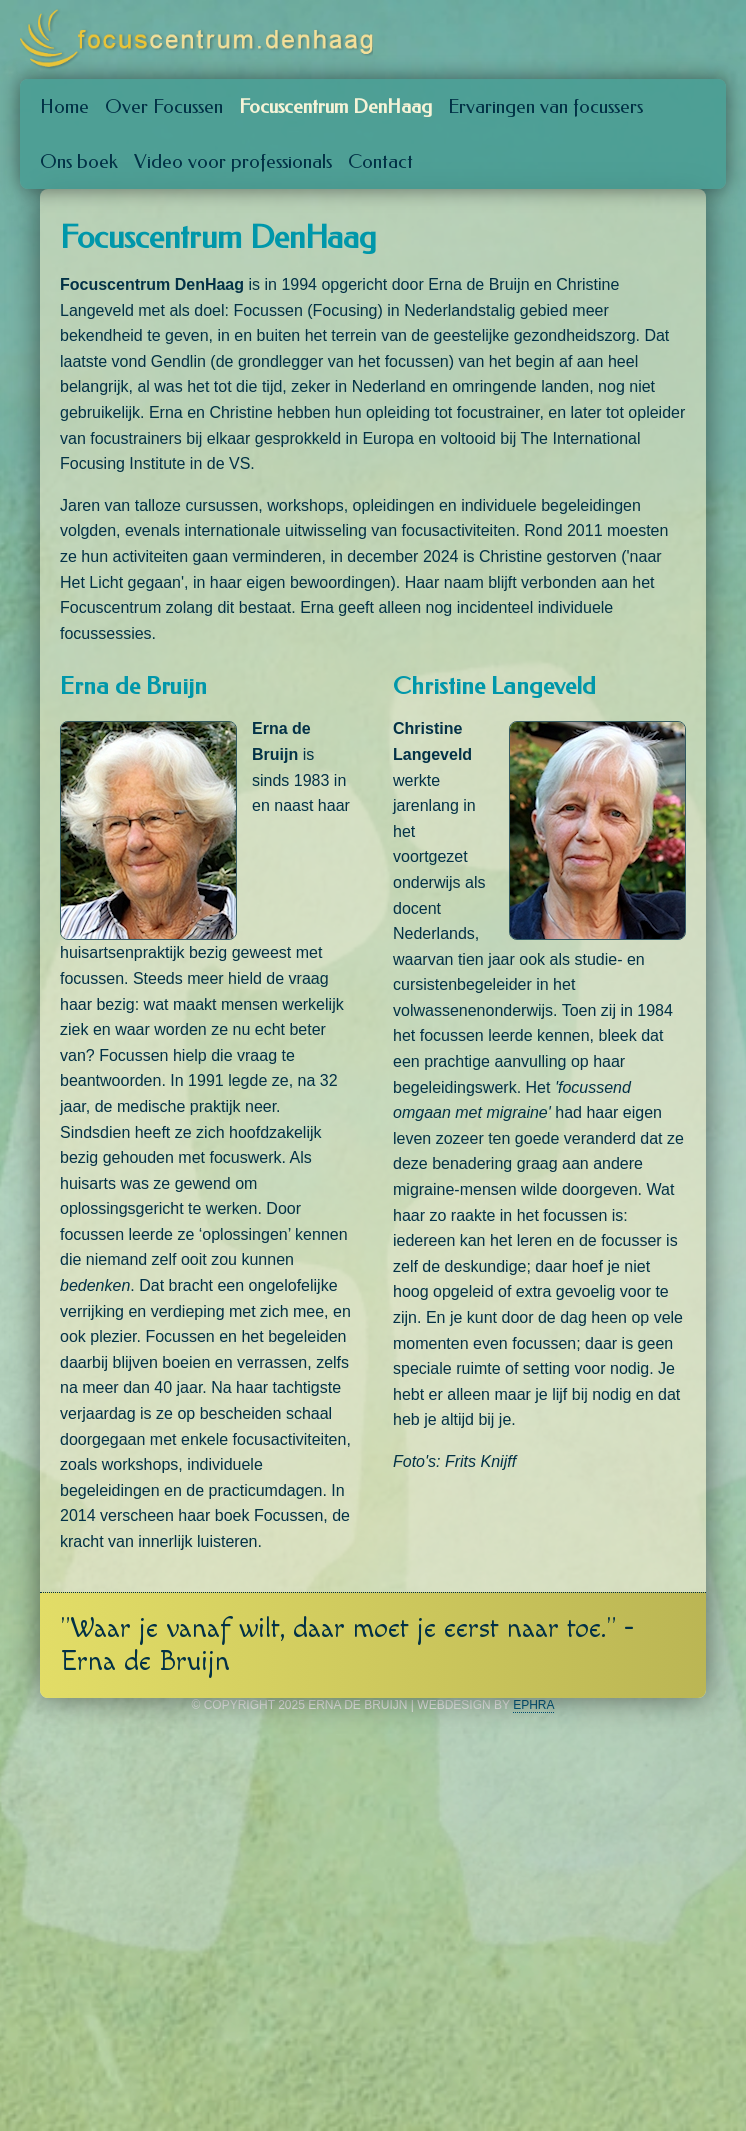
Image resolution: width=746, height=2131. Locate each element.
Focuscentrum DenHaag (335, 106)
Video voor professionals (233, 161)
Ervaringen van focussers (545, 106)
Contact (380, 161)
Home (64, 106)
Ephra (533, 1705)
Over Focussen (164, 106)
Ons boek (79, 161)
